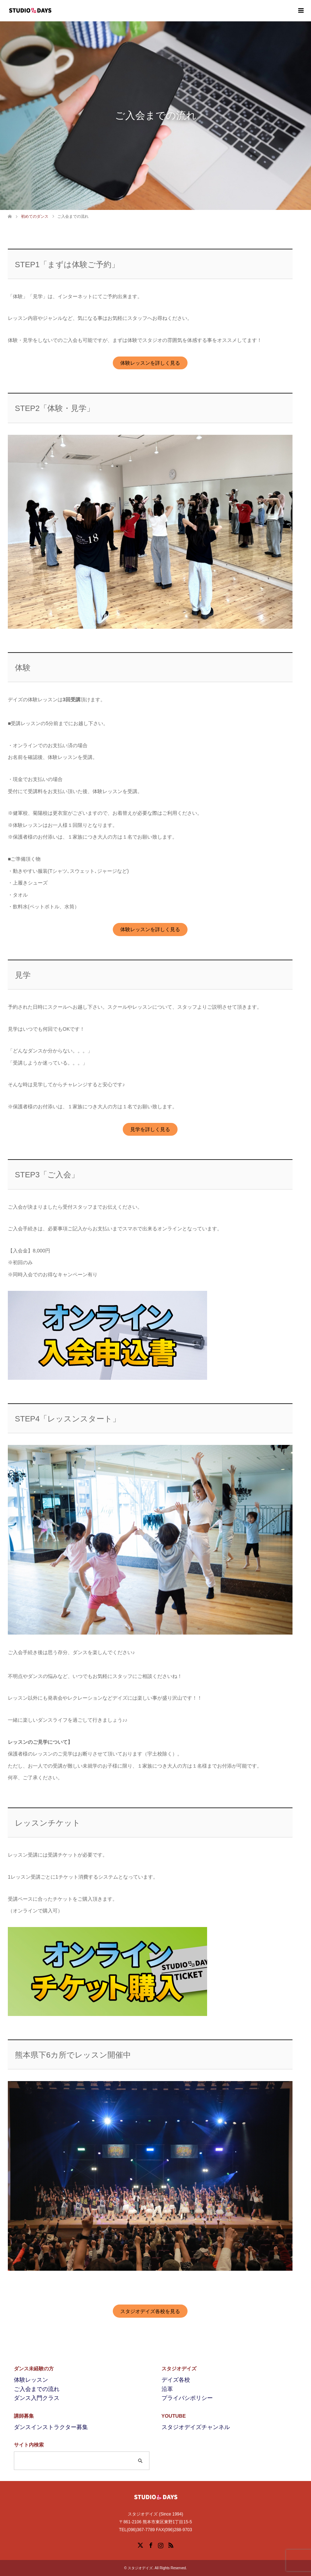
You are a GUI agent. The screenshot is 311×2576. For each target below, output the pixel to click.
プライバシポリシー (187, 2398)
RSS (171, 2545)
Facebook (150, 2545)
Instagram (160, 2545)
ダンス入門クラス (36, 2398)
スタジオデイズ (140, 2568)
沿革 (167, 2389)
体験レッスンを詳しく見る (150, 363)
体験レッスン (31, 2380)
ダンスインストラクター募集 (51, 2427)
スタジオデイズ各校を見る (150, 2311)
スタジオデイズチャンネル (196, 2427)
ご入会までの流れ (36, 2389)
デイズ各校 (176, 2380)
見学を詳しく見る (150, 1129)
